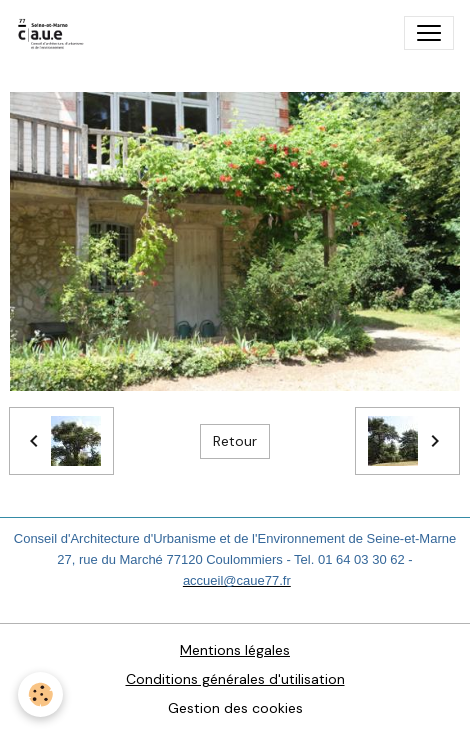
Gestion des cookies (235, 708)
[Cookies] (40, 694)
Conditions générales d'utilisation (235, 679)
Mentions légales (235, 650)
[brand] (55, 33)
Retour (235, 441)
